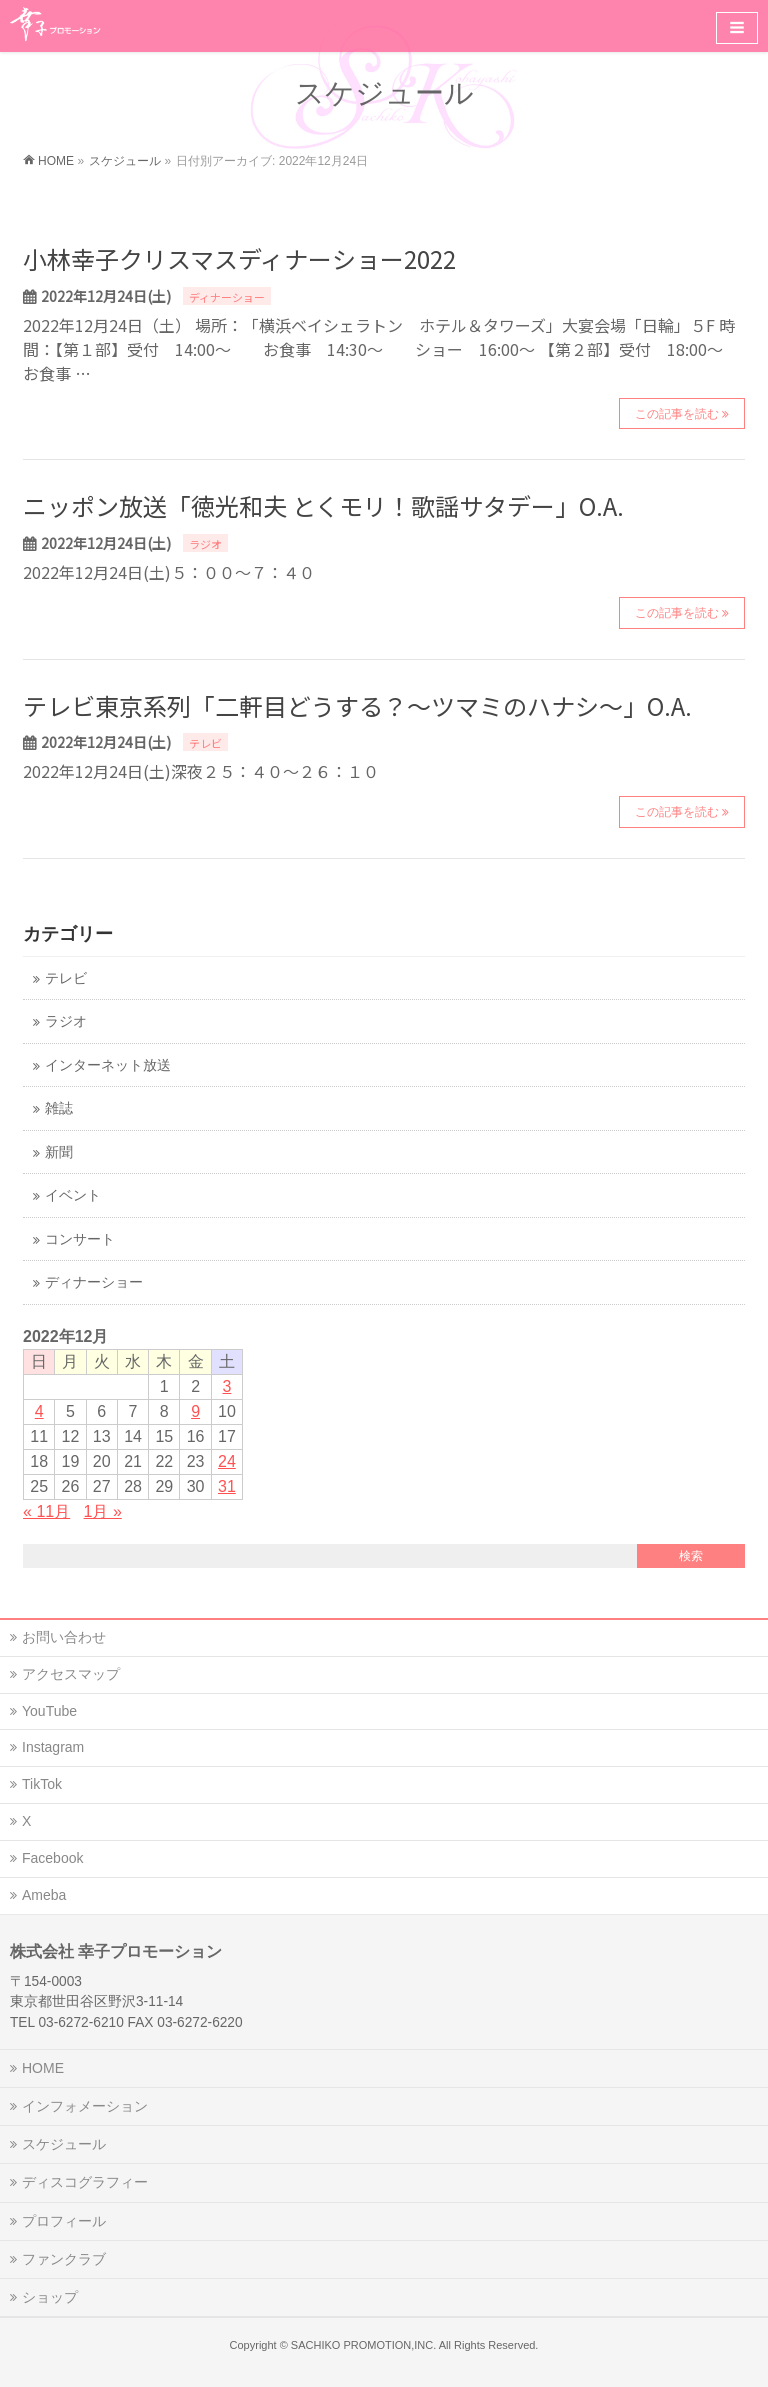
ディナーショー (227, 297)
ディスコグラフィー (85, 2182)
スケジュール (64, 2144)
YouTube (49, 1711)
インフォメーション (85, 2106)
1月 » (103, 1511)
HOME (43, 2068)
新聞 (59, 1152)
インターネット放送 (108, 1065)
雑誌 (59, 1108)
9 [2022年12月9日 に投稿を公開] (195, 1411)
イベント (73, 1195)
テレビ (205, 743)
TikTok (42, 1784)
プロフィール (64, 2221)
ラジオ (205, 544)
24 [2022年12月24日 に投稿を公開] (227, 1461)
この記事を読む (677, 414)
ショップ (50, 2297)
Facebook (52, 1858)
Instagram (53, 1747)
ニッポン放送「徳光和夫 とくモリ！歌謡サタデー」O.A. (323, 505)
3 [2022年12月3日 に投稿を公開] (226, 1386)
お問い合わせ (64, 1637)
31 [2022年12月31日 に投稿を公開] (227, 1486)
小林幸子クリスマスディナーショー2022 (239, 258)
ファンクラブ (64, 2259)
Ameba (44, 1895)
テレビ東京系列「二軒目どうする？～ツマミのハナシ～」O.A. (357, 705)
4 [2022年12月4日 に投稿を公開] (39, 1411)
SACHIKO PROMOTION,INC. (363, 2345)
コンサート (80, 1239)
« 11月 (46, 1511)
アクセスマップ (71, 1674)
